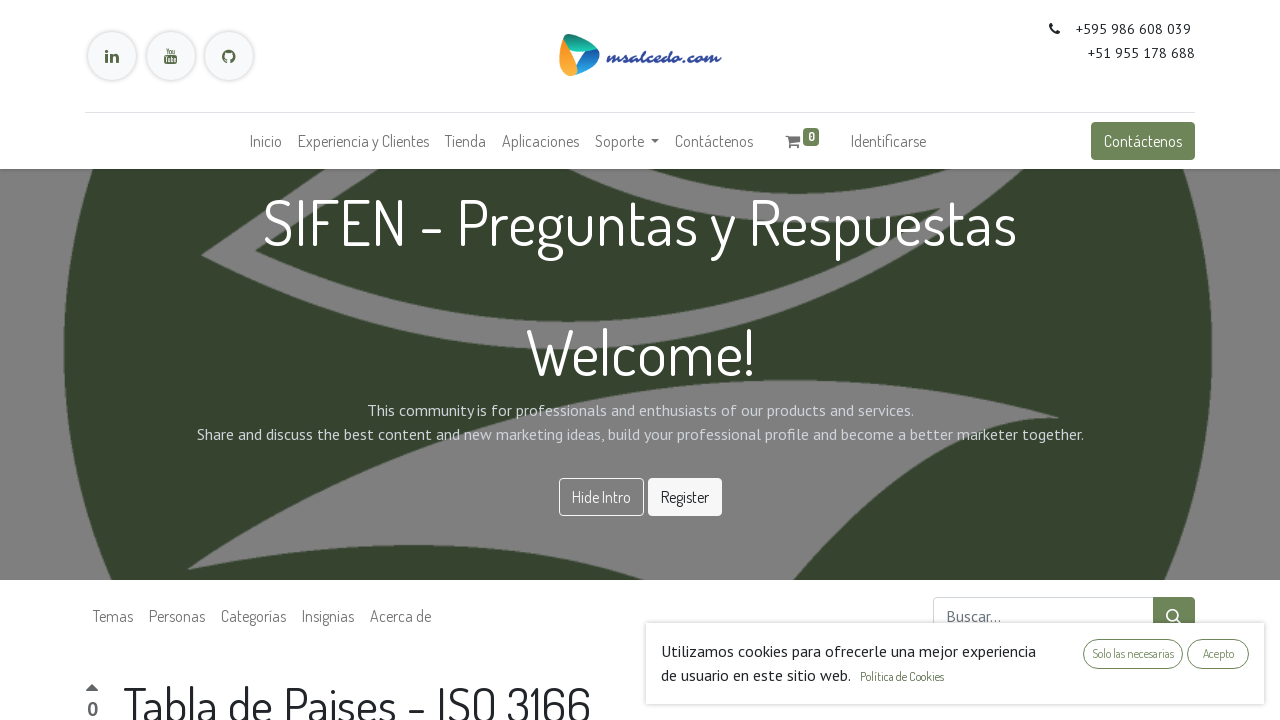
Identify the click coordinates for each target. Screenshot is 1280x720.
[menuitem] (266, 141)
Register (685, 497)
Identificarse (888, 141)
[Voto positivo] (92, 690)
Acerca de (400, 616)
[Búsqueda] (1174, 616)
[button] (1180, 690)
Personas (177, 616)
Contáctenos (1143, 141)
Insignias (328, 616)
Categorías (253, 616)
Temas (113, 616)
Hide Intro (601, 497)
